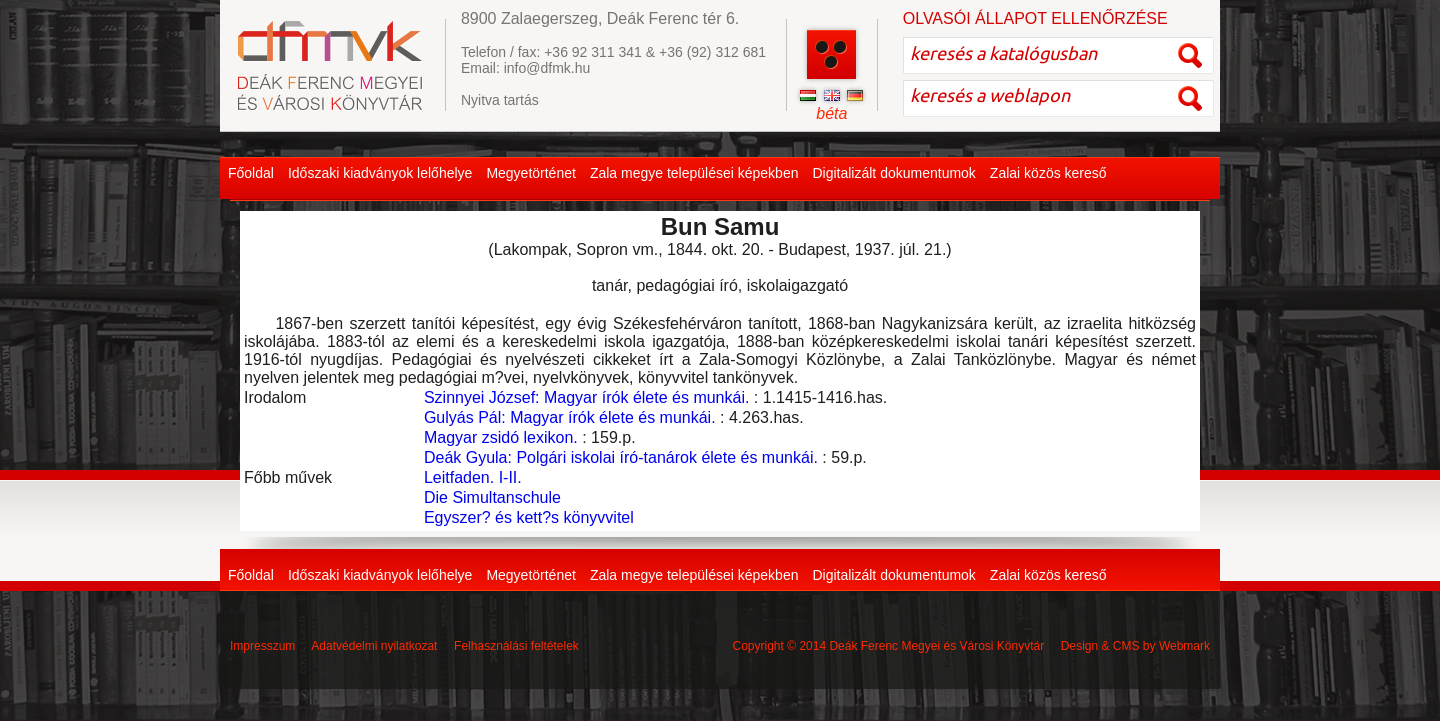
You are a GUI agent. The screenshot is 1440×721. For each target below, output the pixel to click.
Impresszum (262, 646)
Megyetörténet (531, 173)
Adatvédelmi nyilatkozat (374, 646)
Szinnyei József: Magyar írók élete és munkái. (586, 397)
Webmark (1184, 646)
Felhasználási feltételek (516, 646)
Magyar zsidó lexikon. (501, 437)
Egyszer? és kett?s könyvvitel (529, 517)
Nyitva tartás (500, 100)
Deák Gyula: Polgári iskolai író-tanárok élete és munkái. (621, 457)
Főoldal (251, 173)
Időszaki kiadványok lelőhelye (380, 173)
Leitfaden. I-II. (473, 477)
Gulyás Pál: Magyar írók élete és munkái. (570, 417)
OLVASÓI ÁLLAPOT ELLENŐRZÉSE (1035, 18)
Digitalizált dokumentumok (893, 173)
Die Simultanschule (492, 497)
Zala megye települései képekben (694, 173)
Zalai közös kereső (1048, 173)
